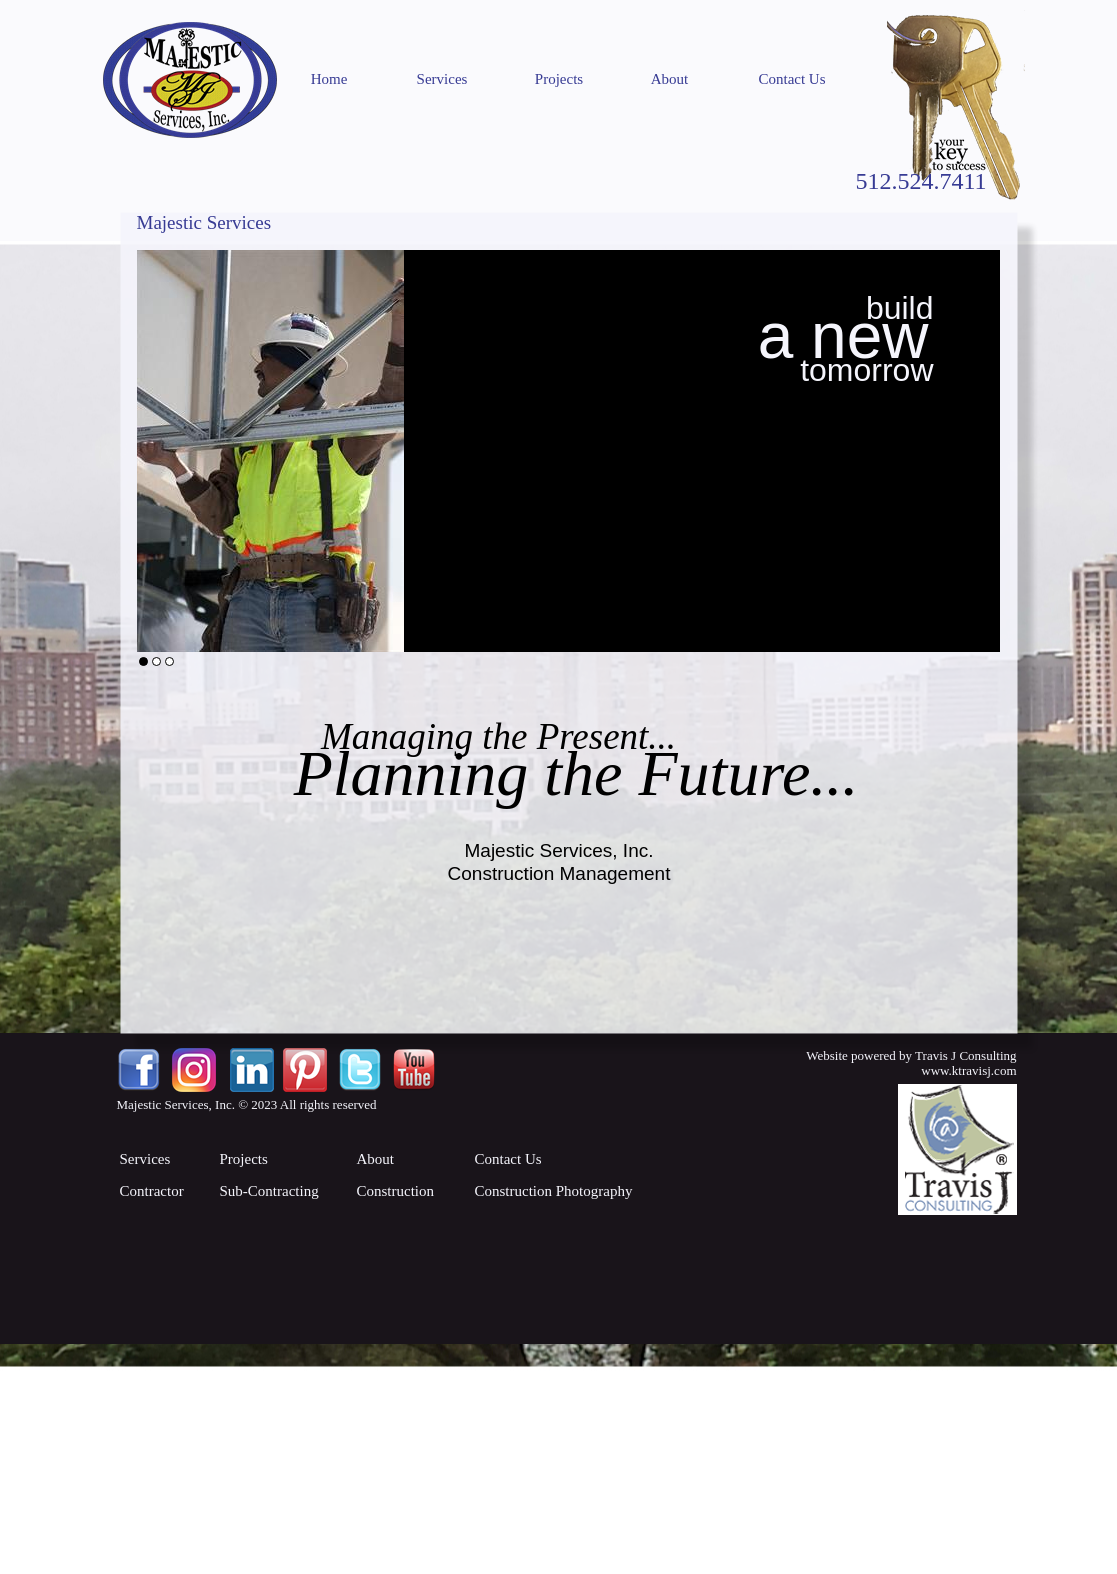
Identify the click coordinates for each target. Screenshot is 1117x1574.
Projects (559, 79)
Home (329, 79)
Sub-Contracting (269, 1191)
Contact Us (791, 79)
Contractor (152, 1191)
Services (442, 79)
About (670, 79)
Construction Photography (554, 1191)
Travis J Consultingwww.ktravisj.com (965, 1063)
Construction (396, 1191)
